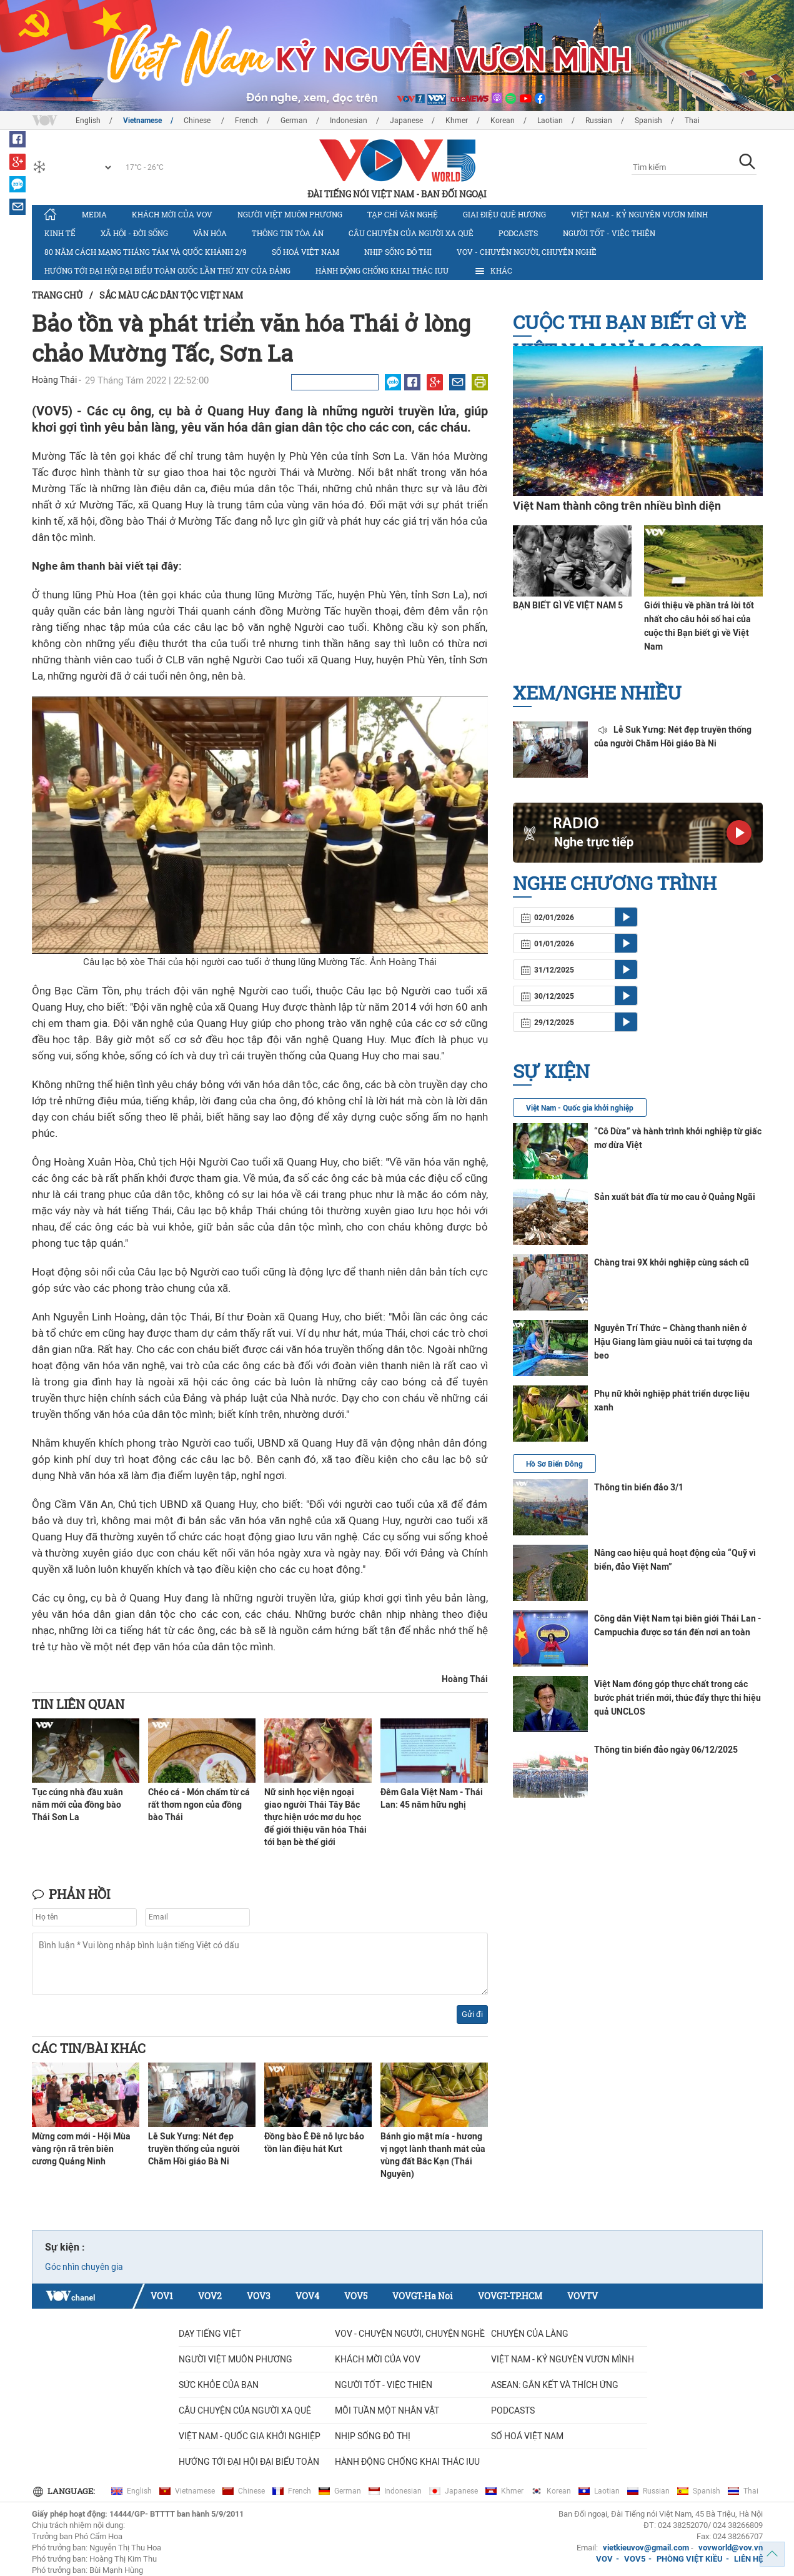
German (293, 120)
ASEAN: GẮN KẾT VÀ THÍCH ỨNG (554, 2385)
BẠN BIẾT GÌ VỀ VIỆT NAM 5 (568, 605)
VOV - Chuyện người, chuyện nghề (527, 252)
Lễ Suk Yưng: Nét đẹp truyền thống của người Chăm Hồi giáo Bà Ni (194, 2148)
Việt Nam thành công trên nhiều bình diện (617, 505)
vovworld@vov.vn (730, 2547)
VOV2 (210, 2296)
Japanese (406, 120)
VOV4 (307, 2296)
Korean (502, 120)
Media (94, 214)
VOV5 (355, 2296)
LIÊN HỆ (748, 2559)
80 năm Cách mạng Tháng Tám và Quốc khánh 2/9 (145, 252)
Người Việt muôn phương (289, 214)
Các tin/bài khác (89, 2048)
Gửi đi (472, 2014)
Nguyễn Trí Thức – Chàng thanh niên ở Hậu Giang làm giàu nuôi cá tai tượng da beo (673, 1341)
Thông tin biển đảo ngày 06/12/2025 (666, 1750)
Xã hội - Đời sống (134, 233)
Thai (692, 120)
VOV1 (162, 2296)
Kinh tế (60, 233)
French (246, 120)
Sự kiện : (65, 2247)
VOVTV (582, 2296)
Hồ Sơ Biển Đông (554, 1464)
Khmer (456, 120)
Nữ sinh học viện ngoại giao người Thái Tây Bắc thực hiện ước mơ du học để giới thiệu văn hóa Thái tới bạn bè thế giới (315, 1817)
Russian (598, 120)
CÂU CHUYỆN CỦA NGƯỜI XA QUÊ (411, 233)
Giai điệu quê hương (504, 214)
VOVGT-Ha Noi (422, 2296)
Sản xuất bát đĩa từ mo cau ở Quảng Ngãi (674, 1197)
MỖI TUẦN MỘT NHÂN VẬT (387, 2410)
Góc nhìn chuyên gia (84, 2267)
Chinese (198, 120)
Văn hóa (210, 233)
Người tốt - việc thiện (609, 233)
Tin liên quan (78, 1704)
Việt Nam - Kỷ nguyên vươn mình (639, 214)
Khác (493, 271)
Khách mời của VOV (172, 214)
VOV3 (258, 2296)
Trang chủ (57, 295)
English (88, 120)
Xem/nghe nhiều (597, 692)
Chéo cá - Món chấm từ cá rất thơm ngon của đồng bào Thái (199, 1804)
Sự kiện (551, 1071)
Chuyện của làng (529, 2334)
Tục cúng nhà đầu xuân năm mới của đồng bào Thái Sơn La (77, 1804)
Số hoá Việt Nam (305, 252)
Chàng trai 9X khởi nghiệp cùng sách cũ (671, 1262)
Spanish (648, 120)
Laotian (550, 120)
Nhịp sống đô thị (398, 252)
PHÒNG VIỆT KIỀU (690, 2559)
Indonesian (348, 120)
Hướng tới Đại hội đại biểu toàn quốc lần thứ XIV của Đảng (167, 270)
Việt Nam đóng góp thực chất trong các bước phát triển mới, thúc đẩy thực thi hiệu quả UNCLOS (677, 1698)
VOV (604, 2559)
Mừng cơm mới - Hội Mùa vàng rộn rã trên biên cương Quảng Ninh (81, 2148)
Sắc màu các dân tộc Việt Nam (171, 295)
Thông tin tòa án (288, 233)
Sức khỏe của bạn (219, 2385)
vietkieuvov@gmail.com (646, 2547)
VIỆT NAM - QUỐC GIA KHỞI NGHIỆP (249, 2436)
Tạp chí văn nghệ (402, 214)
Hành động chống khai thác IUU (382, 270)
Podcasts (518, 233)
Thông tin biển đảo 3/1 (638, 1487)
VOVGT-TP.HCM (510, 2296)
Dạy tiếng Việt (210, 2334)
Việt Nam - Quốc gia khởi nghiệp (579, 1108)
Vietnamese (142, 120)
